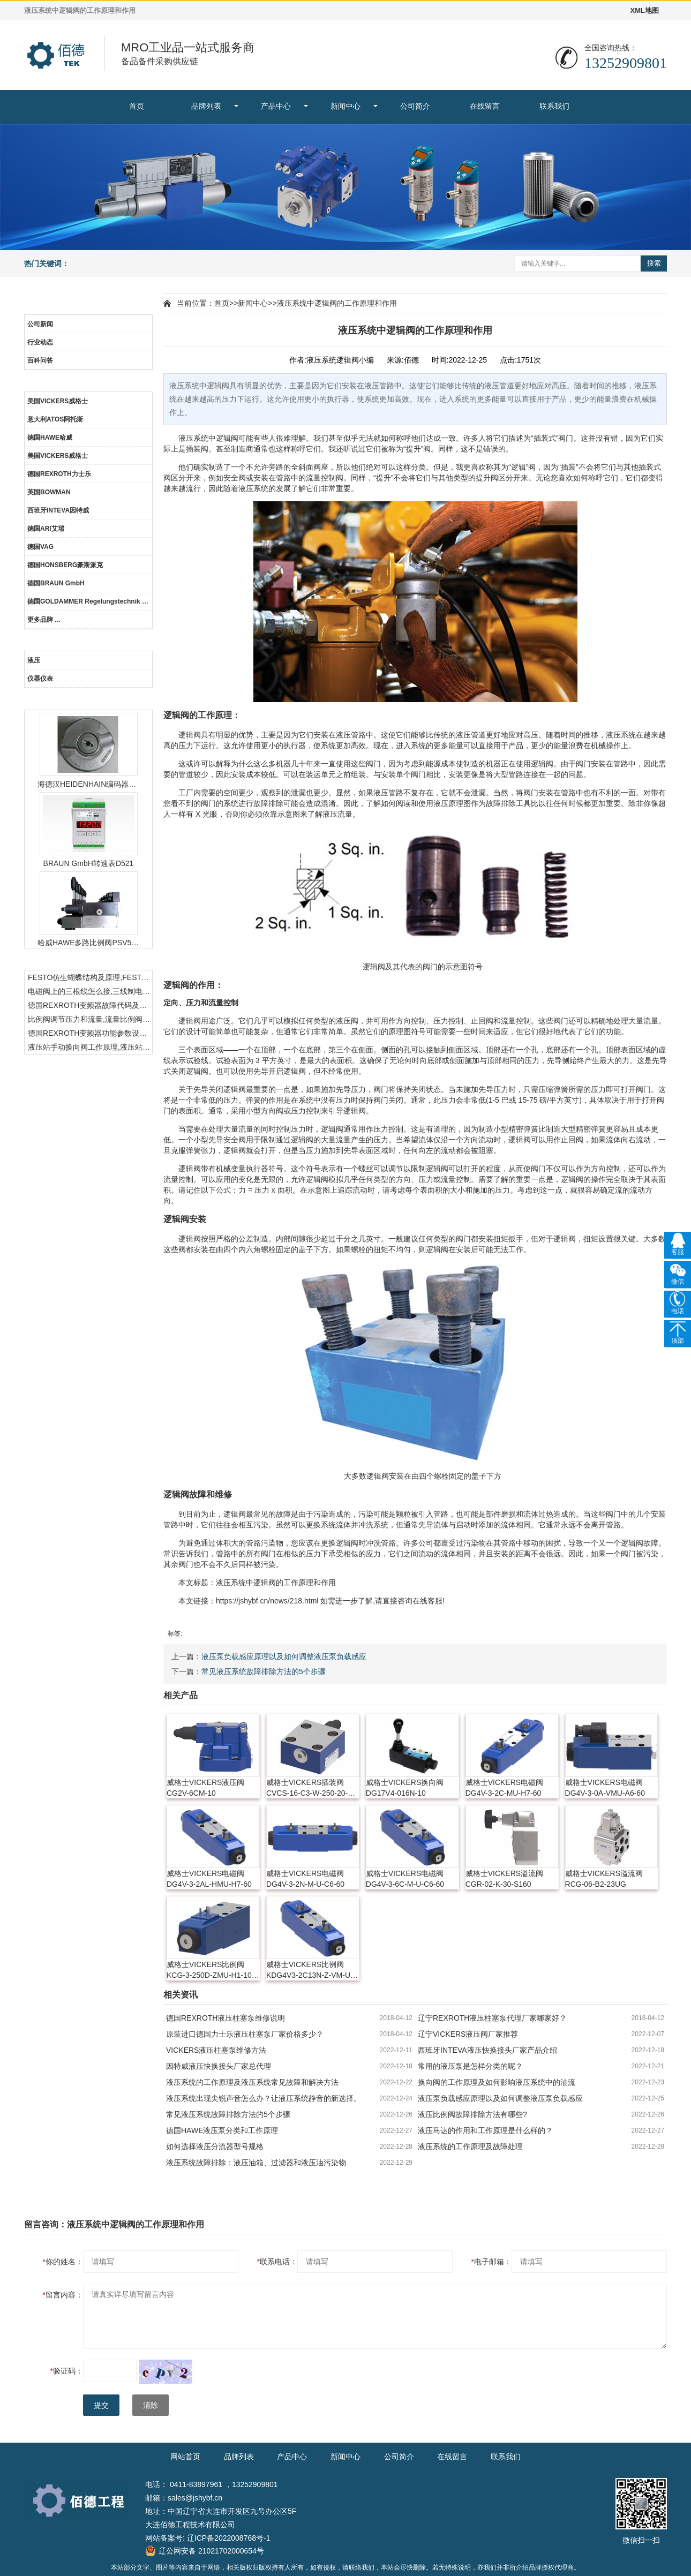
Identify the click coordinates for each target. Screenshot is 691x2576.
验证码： (66, 2371)
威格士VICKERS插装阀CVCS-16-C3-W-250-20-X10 (307, 1788)
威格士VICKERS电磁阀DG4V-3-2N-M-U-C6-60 (305, 1878)
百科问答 (40, 360)
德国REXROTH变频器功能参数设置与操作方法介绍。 (90, 1033)
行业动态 (40, 342)
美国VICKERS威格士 (57, 401)
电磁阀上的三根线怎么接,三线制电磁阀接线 (90, 991)
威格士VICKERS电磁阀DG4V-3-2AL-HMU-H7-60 (209, 1878)
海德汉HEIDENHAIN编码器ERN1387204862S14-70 (88, 784)
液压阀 (347, 1020)
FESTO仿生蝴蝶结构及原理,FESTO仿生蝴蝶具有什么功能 (90, 977)
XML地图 (644, 10)
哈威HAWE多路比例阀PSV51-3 (88, 942)
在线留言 (485, 106)
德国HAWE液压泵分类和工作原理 (222, 2130)
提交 (101, 2405)
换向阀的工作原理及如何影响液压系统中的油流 (496, 2082)
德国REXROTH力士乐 (59, 474)
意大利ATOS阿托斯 (55, 419)
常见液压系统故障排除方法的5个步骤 (263, 1671)
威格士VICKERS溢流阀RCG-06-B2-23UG (604, 1878)
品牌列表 (206, 106)
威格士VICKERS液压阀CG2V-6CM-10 (205, 1787)
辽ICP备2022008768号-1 (229, 2538)
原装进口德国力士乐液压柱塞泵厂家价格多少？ (245, 2034)
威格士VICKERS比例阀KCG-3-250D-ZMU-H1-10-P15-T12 (210, 1970)
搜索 (654, 263)
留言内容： (63, 2295)
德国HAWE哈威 (49, 437)
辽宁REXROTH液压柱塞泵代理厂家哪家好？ (492, 2018)
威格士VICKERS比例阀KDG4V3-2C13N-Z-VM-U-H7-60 (309, 1970)
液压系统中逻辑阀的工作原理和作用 (337, 303)
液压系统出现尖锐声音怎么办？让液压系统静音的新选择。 (263, 2098)
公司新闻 (40, 324)
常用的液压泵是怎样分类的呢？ (470, 2066)
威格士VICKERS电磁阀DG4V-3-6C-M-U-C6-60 (405, 1878)
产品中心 (276, 106)
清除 (150, 2405)
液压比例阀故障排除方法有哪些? (472, 2114)
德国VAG (40, 547)
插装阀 (197, 449)
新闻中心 (345, 106)
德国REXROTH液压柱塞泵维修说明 (225, 2018)
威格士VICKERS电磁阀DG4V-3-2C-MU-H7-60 (504, 1787)
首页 (136, 106)
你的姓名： (63, 2261)
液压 (33, 660)
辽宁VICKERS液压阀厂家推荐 (468, 2034)
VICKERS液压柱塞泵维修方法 (216, 2050)
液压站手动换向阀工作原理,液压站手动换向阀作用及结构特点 (90, 1047)
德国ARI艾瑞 (45, 528)
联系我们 (554, 106)
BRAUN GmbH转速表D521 (88, 863)
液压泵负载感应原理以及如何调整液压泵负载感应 (283, 1656)
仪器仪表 (40, 678)
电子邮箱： (491, 2261)
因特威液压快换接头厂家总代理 (218, 2066)
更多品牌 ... (43, 619)
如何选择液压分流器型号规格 (215, 2146)
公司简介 (415, 106)
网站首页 (185, 2456)
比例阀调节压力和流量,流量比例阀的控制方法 (90, 1019)
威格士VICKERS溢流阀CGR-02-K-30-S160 (504, 1878)
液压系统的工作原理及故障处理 (470, 2146)
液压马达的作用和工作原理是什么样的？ (485, 2130)
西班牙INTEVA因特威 (58, 510)
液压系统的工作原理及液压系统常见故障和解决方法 (252, 2082)
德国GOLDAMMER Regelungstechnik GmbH (89, 601)
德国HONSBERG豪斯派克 (65, 565)
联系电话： (277, 2261)
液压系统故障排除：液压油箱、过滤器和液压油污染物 (256, 2162)
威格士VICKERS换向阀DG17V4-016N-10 (405, 1787)
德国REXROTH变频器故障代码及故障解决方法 (90, 1005)
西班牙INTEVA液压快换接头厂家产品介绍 (487, 2050)
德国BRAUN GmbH (56, 583)
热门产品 (88, 700)
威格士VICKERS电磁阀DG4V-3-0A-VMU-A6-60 (605, 1787)
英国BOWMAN (49, 492)
